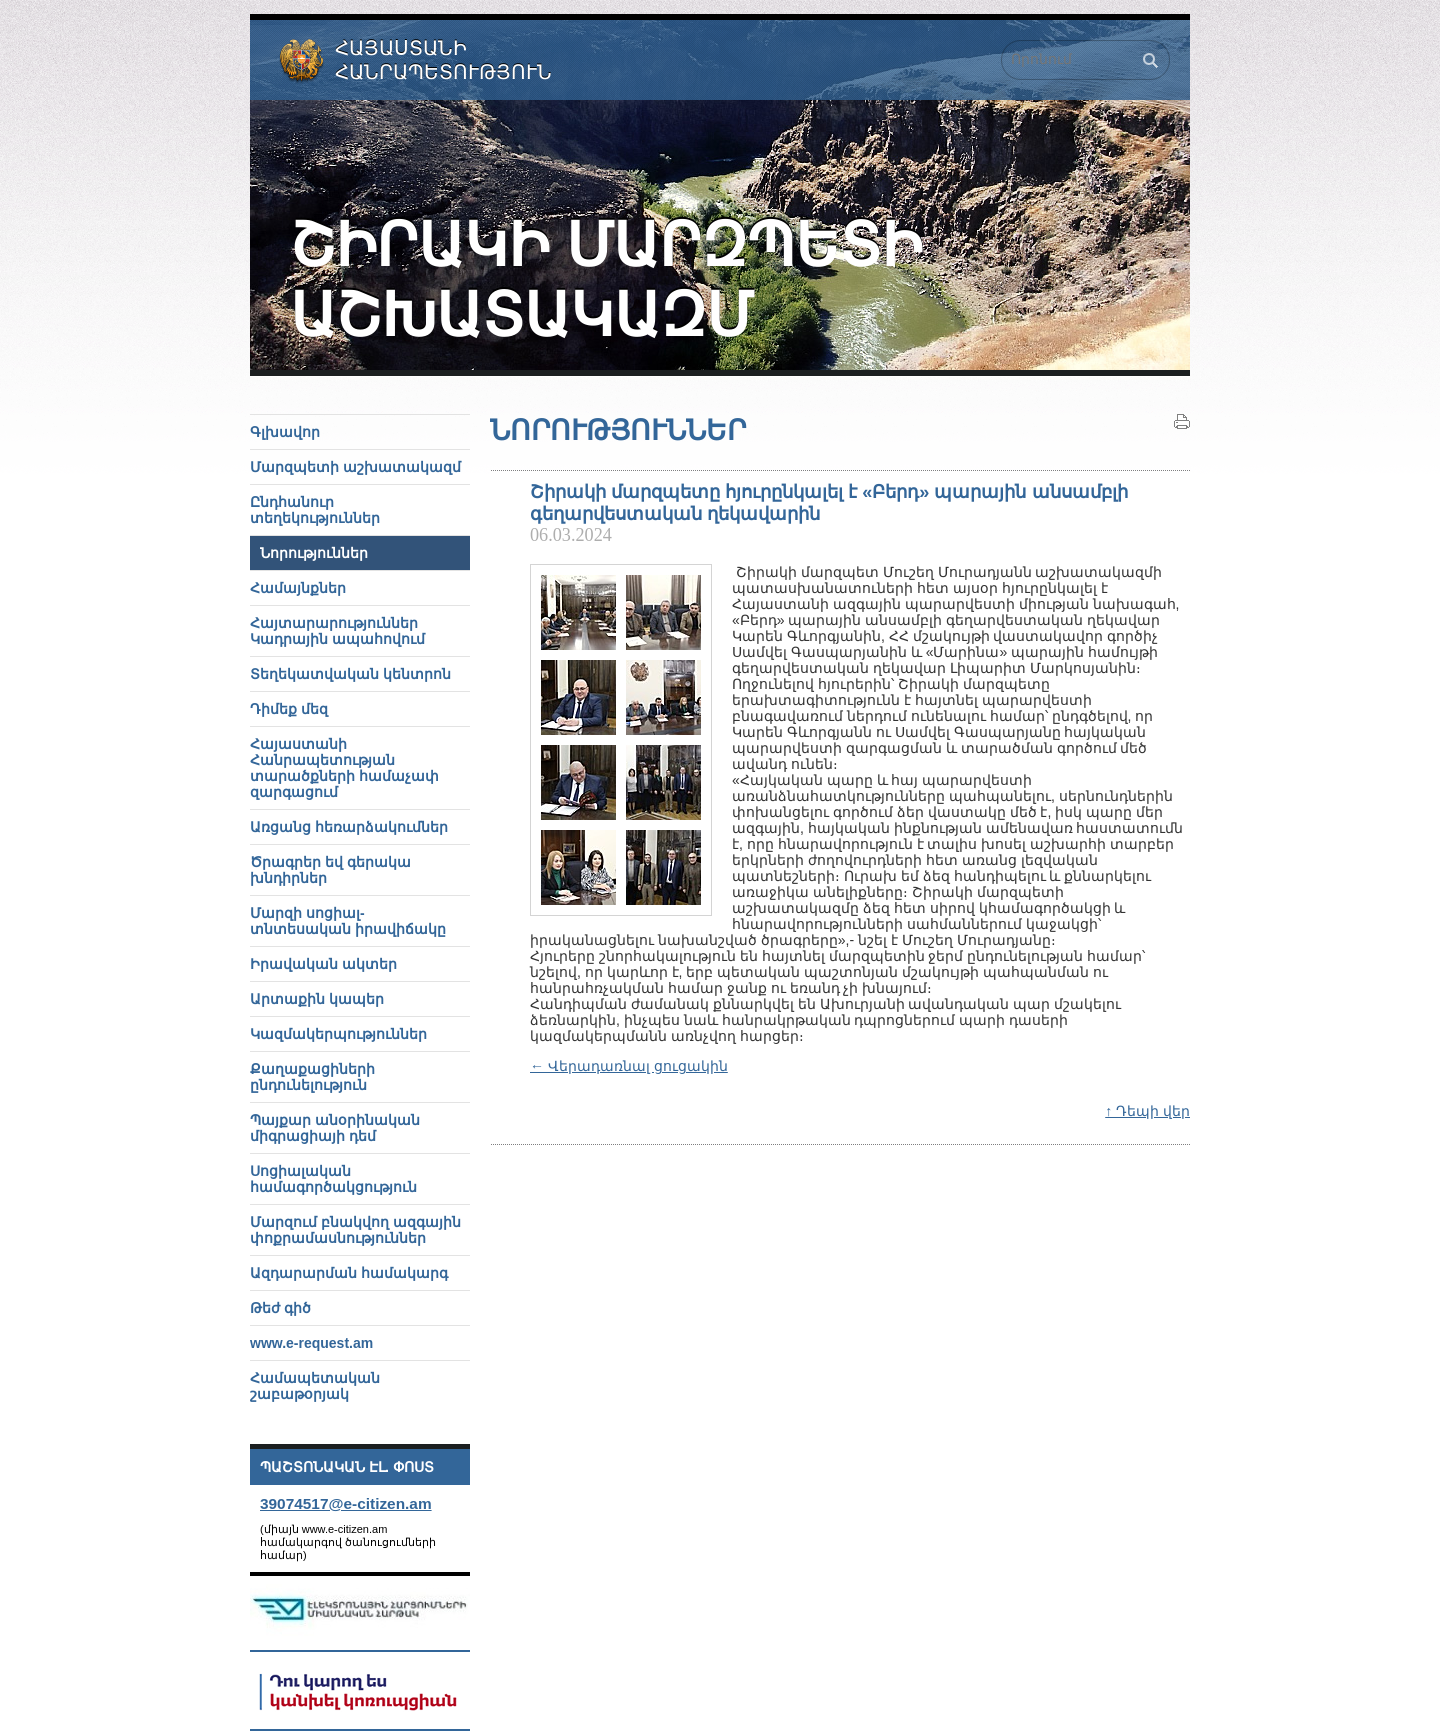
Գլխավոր (285, 432)
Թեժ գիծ (280, 1308)
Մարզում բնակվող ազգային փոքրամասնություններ (355, 1230)
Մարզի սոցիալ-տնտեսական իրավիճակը (348, 921)
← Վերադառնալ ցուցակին (629, 1066)
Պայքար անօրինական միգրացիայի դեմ (335, 1128)
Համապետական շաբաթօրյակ (315, 1386)
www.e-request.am (311, 1343)
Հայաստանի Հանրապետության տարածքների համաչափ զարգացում (344, 768)
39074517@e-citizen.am (346, 1503)
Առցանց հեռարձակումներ (349, 827)
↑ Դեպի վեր (1147, 1111)
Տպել (1182, 422)
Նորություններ (314, 553)
